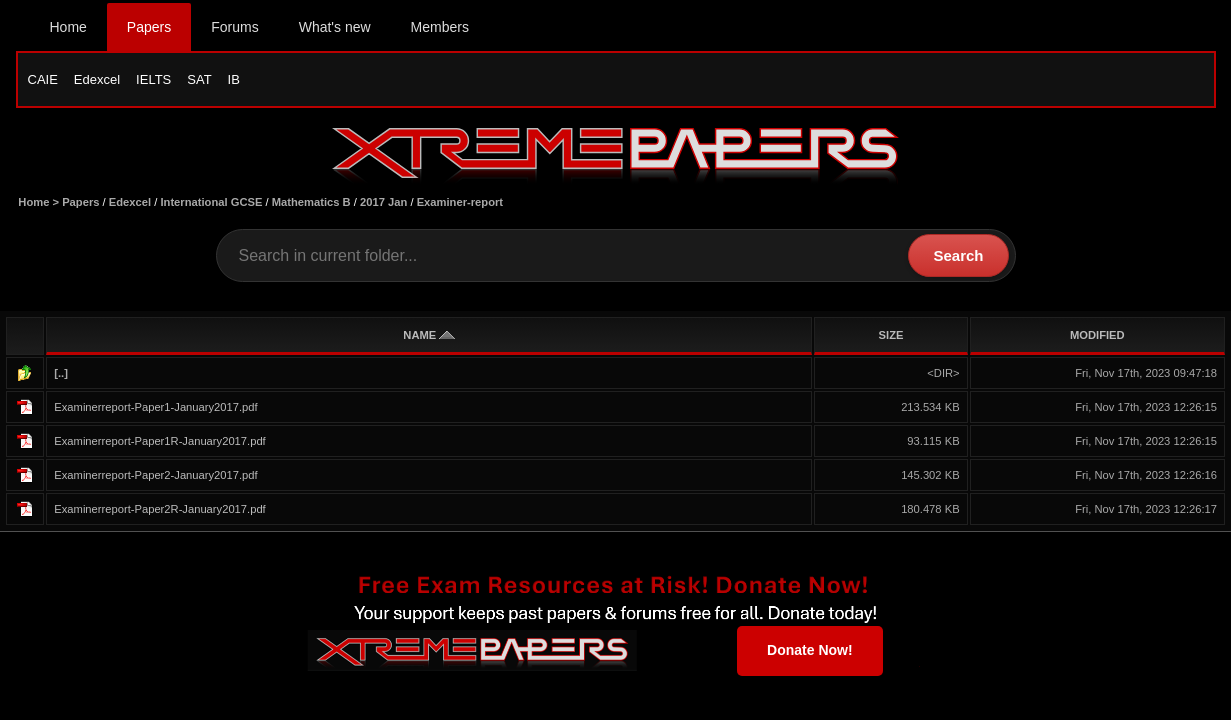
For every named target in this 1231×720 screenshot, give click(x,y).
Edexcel (97, 79)
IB (234, 79)
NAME (429, 335)
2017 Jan (383, 202)
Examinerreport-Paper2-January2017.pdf (155, 475)
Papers (149, 27)
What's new (335, 27)
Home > (40, 202)
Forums (234, 27)
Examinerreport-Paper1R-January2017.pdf (159, 441)
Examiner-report (460, 202)
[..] (61, 373)
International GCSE (211, 202)
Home (68, 27)
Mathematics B (311, 202)
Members (440, 27)
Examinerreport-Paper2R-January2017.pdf (159, 509)
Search (958, 255)
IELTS (153, 79)
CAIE (43, 79)
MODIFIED (1097, 335)
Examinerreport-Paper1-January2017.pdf (155, 407)
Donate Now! (810, 650)
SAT (199, 79)
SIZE (891, 335)
